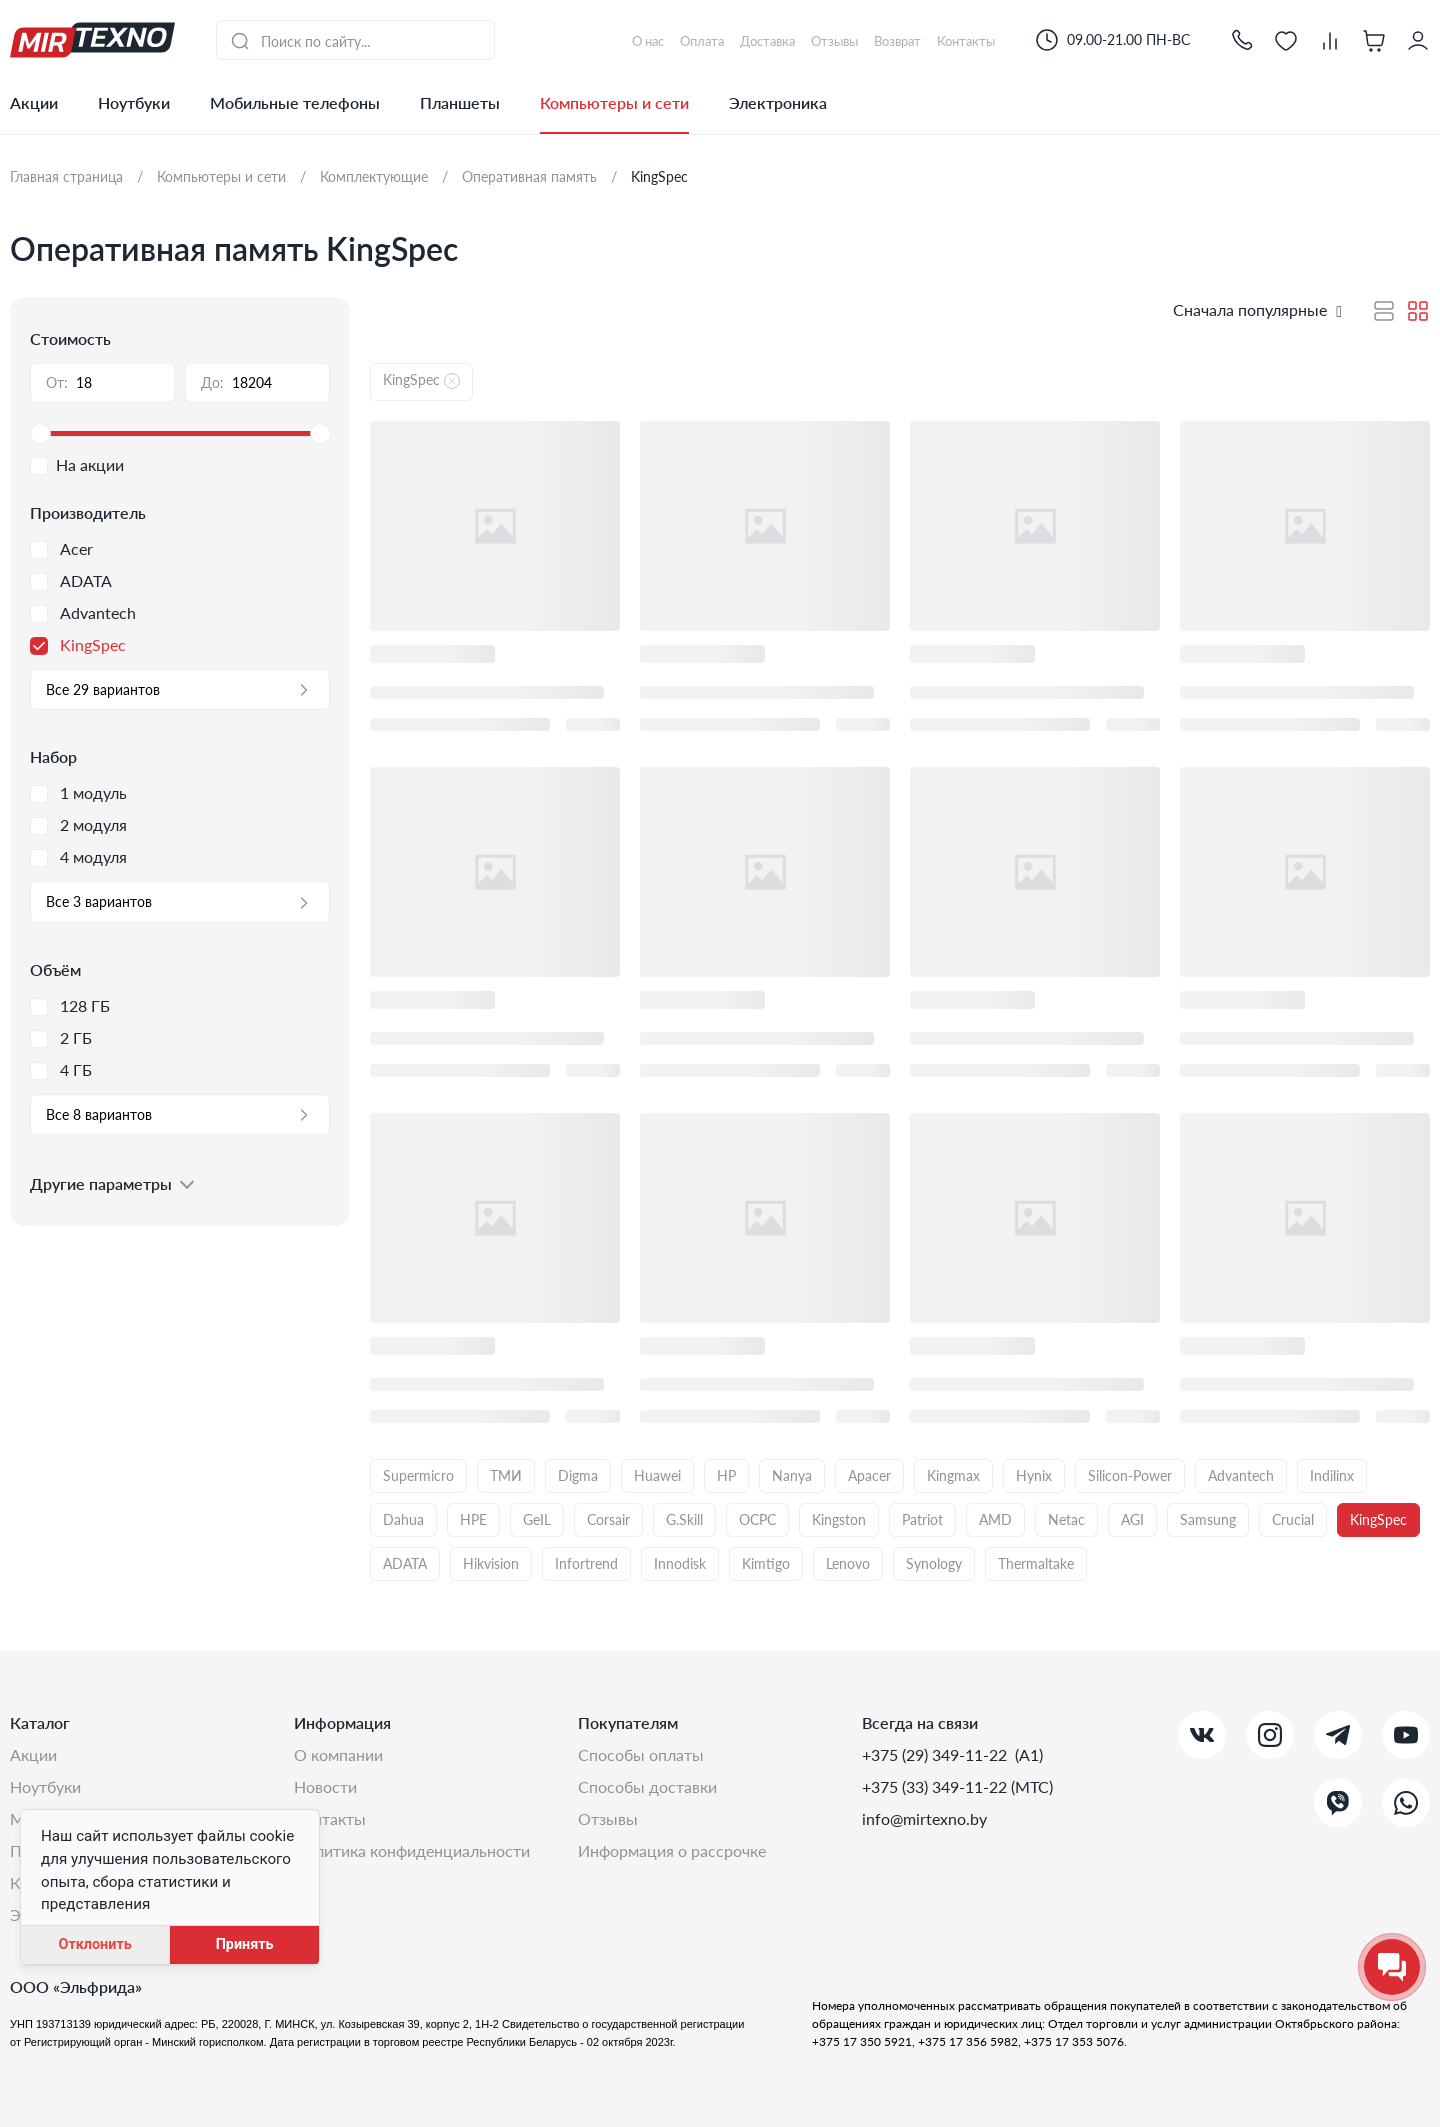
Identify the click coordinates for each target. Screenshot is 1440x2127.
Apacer (869, 1475)
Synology (934, 1563)
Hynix (1034, 1475)
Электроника (778, 102)
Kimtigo (766, 1563)
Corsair (608, 1519)
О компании (338, 1754)
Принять (245, 1944)
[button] (1242, 39)
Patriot (922, 1519)
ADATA (405, 1563)
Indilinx (1332, 1475)
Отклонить (94, 1944)
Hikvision (491, 1563)
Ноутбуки (134, 102)
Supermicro (418, 1475)
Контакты (330, 1818)
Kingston (839, 1519)
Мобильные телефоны (295, 102)
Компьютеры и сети (614, 102)
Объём (55, 969)
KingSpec (1378, 1519)
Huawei (657, 1475)
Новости (325, 1786)
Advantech (1241, 1475)
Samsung (1208, 1519)
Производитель (88, 512)
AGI (1132, 1519)
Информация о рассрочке (672, 1850)
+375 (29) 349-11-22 (936, 1754)
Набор (53, 756)
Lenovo (848, 1563)
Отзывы (608, 1818)
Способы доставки (647, 1786)
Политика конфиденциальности (412, 1850)
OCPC (757, 1519)
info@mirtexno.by (924, 1818)
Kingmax (953, 1475)
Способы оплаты (641, 1754)
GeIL (537, 1519)
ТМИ (506, 1475)
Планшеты (460, 102)
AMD (995, 1519)
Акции (34, 102)
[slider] (180, 434)
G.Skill (684, 1519)
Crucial (1293, 1519)
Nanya (792, 1475)
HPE (473, 1519)
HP (726, 1475)
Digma (578, 1475)
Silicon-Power (1130, 1475)
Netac (1066, 1519)
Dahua (403, 1519)
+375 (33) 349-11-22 (936, 1786)
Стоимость (70, 338)
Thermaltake (1036, 1563)
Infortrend (586, 1563)
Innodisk (680, 1563)
